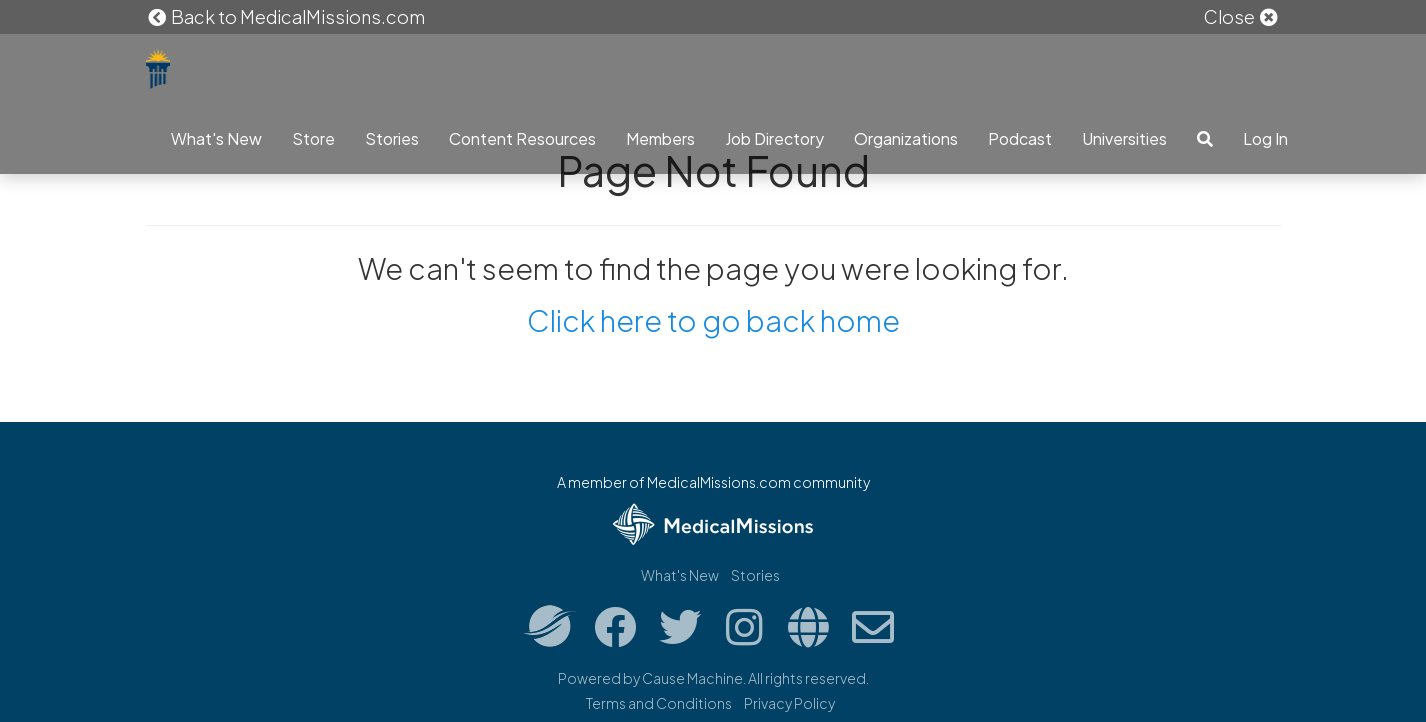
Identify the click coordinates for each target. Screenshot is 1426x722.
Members (660, 138)
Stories (392, 138)
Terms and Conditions (659, 703)
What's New (216, 138)
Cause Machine (692, 678)
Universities (1124, 138)
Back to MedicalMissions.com (286, 16)
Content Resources (522, 138)
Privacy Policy (789, 703)
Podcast (1020, 138)
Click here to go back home (713, 320)
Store (313, 138)
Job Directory (774, 138)
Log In (1265, 138)
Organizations (906, 138)
